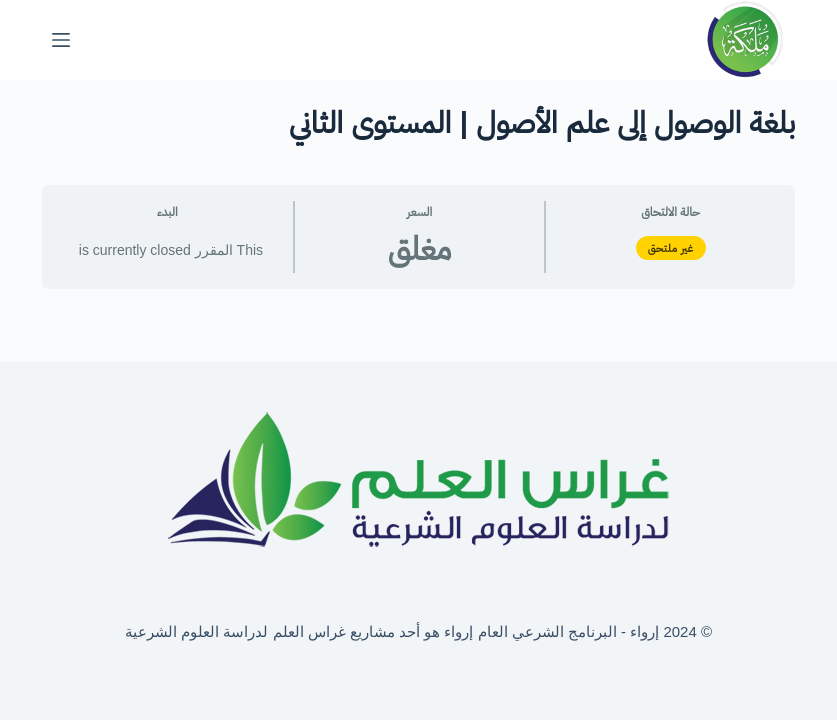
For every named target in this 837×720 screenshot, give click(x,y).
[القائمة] (61, 40)
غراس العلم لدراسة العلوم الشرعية (235, 631)
